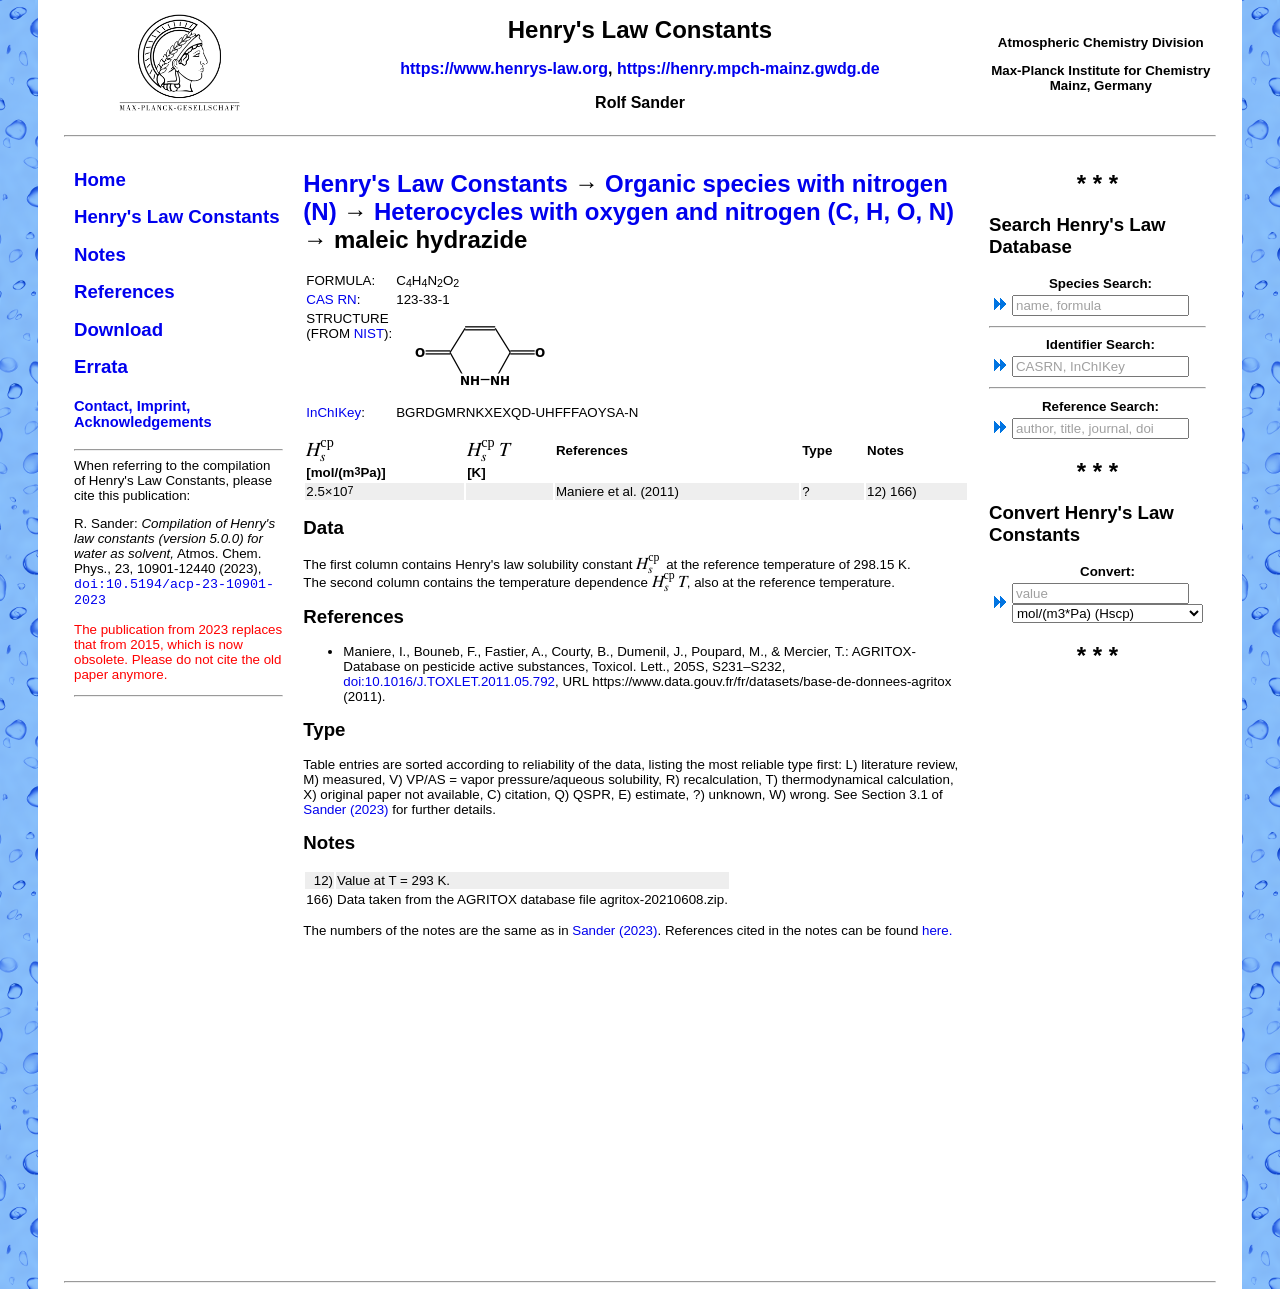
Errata (101, 366)
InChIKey (333, 412)
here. (937, 930)
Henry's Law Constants (177, 216)
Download (118, 329)
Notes (100, 254)
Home (100, 179)
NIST (369, 333)
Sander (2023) (345, 809)
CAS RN (331, 299)
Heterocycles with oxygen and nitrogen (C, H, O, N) (664, 211)
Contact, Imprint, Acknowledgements (143, 414)
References (124, 291)
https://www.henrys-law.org (504, 68)
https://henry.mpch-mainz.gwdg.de (748, 68)
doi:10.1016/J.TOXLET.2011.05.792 (449, 681)
